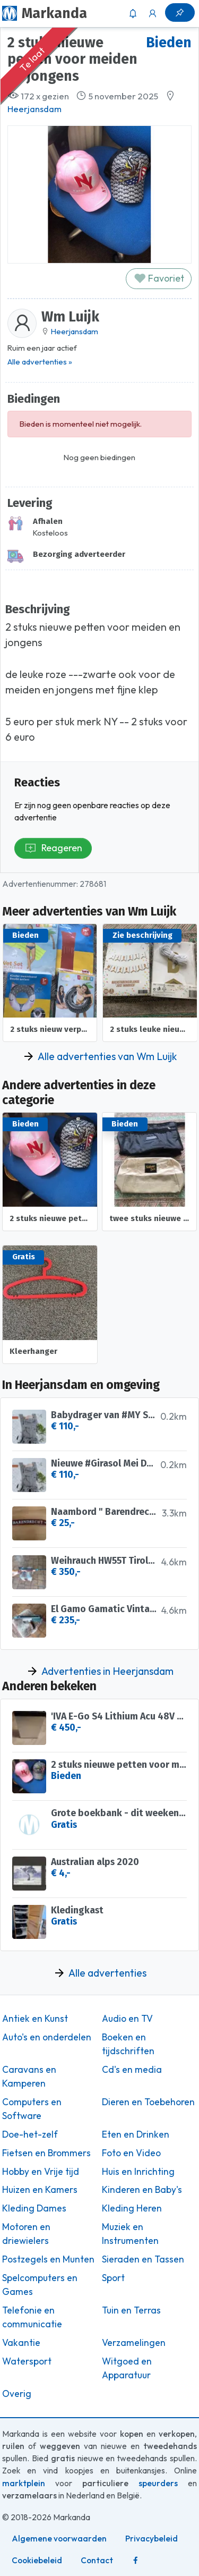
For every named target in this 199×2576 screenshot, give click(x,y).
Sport (113, 2278)
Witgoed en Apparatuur (127, 2368)
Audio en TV (127, 2018)
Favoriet (159, 278)
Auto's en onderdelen (46, 2037)
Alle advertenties (107, 1973)
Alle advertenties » (39, 362)
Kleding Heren (132, 2208)
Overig (16, 2394)
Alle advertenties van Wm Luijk (107, 1056)
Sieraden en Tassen (143, 2259)
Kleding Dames (34, 2208)
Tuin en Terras (131, 2310)
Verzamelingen (134, 2343)
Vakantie (21, 2343)
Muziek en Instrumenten (130, 2234)
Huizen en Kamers (39, 2190)
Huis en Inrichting (138, 2171)
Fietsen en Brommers (46, 2153)
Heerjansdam (34, 109)
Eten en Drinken (135, 2134)
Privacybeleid (151, 2538)
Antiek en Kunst (35, 2018)
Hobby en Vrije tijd (40, 2171)
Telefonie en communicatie (32, 2317)
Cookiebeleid (37, 2560)
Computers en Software (32, 2109)
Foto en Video (131, 2153)
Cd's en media (132, 2069)
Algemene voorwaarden (59, 2538)
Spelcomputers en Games (39, 2285)
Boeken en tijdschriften (128, 2044)
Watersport (26, 2361)
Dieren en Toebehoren (148, 2102)
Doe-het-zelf (30, 2134)
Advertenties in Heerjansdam (107, 1671)
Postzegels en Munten (48, 2259)
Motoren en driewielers (26, 2234)
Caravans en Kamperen (29, 2076)
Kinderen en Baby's (142, 2190)
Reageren (53, 848)
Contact (97, 2560)
